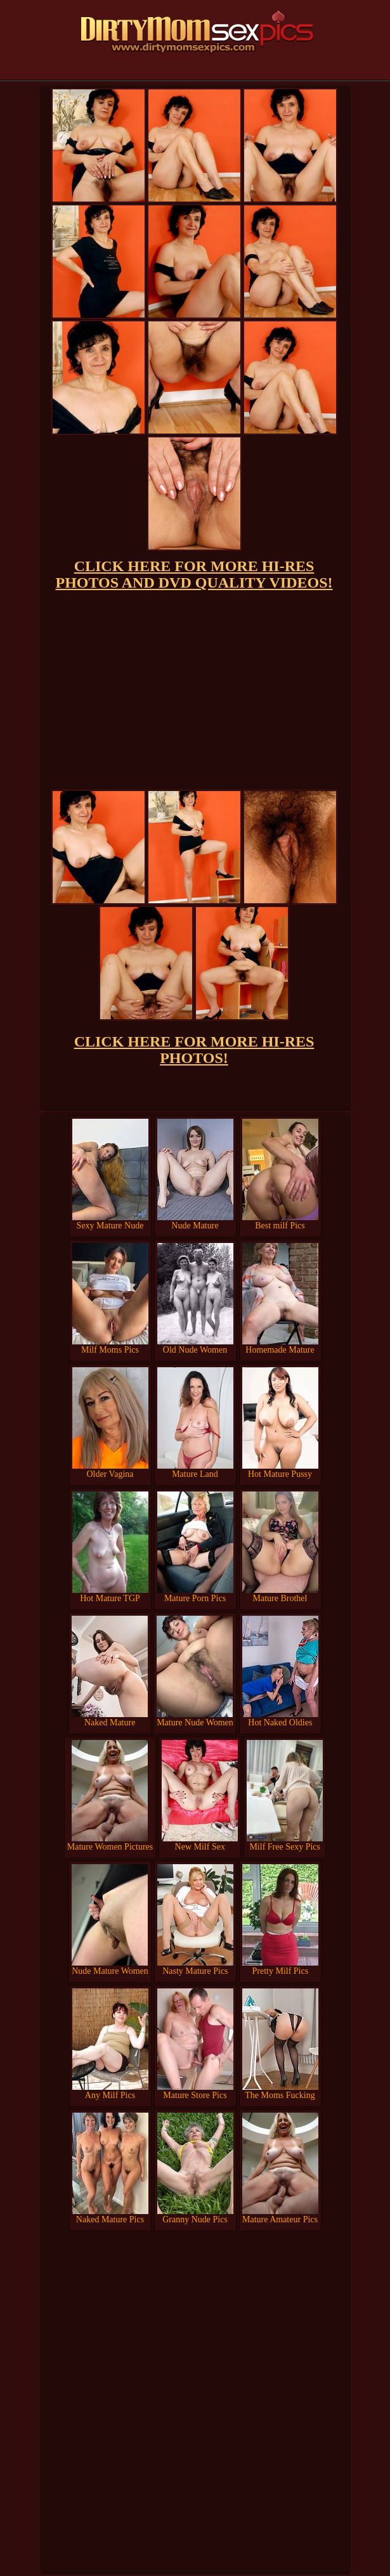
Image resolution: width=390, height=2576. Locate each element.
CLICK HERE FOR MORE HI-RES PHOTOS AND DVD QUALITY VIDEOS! (194, 574)
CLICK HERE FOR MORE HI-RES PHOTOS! (194, 1049)
